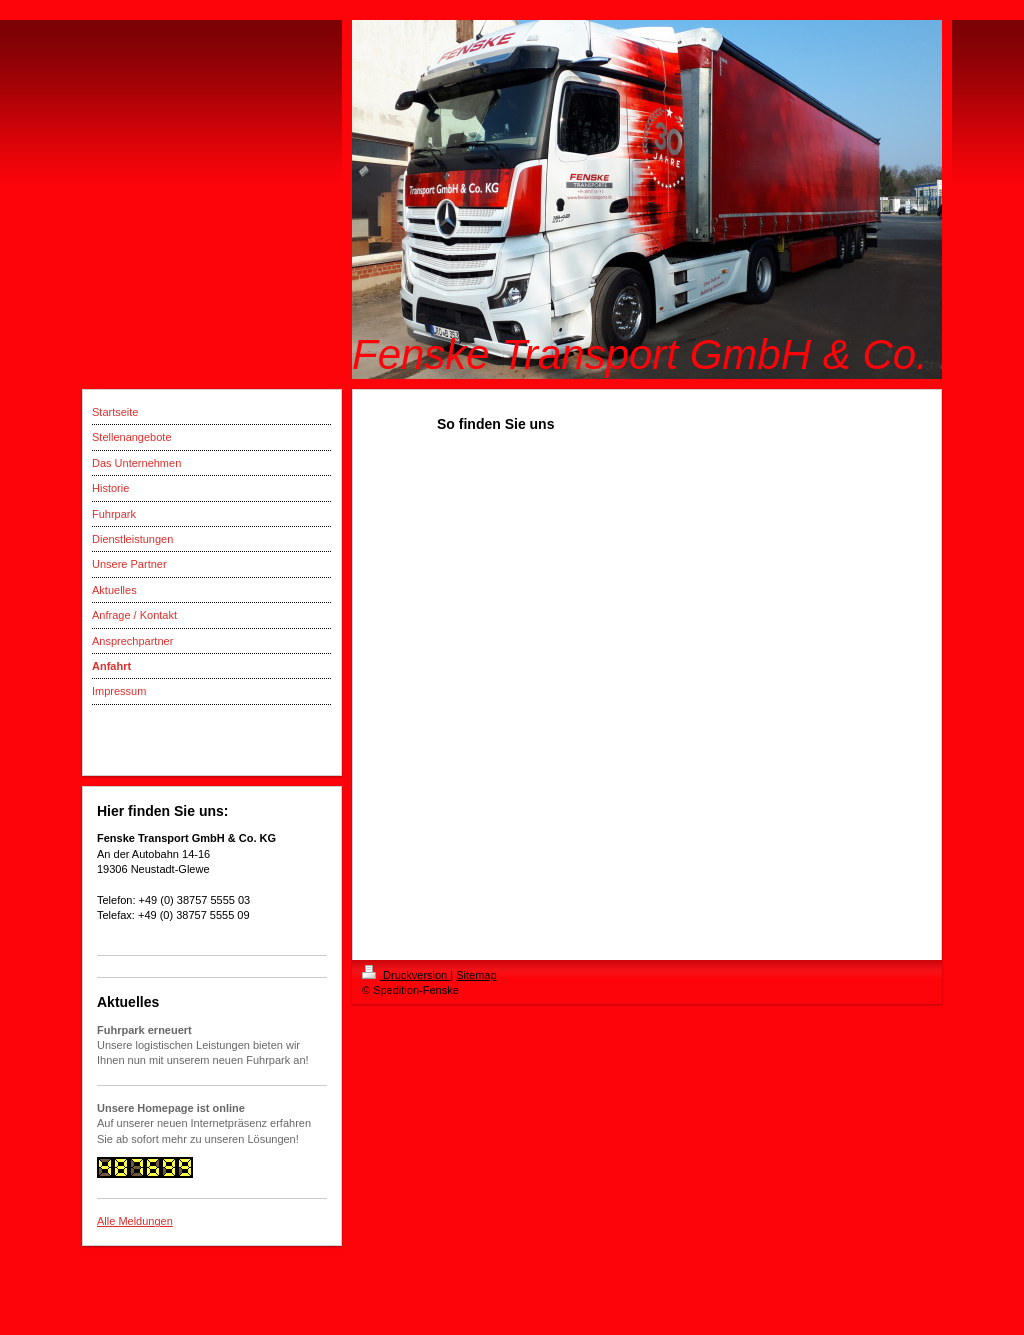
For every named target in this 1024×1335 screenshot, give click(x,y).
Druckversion (406, 975)
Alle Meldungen (135, 1221)
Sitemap (476, 975)
